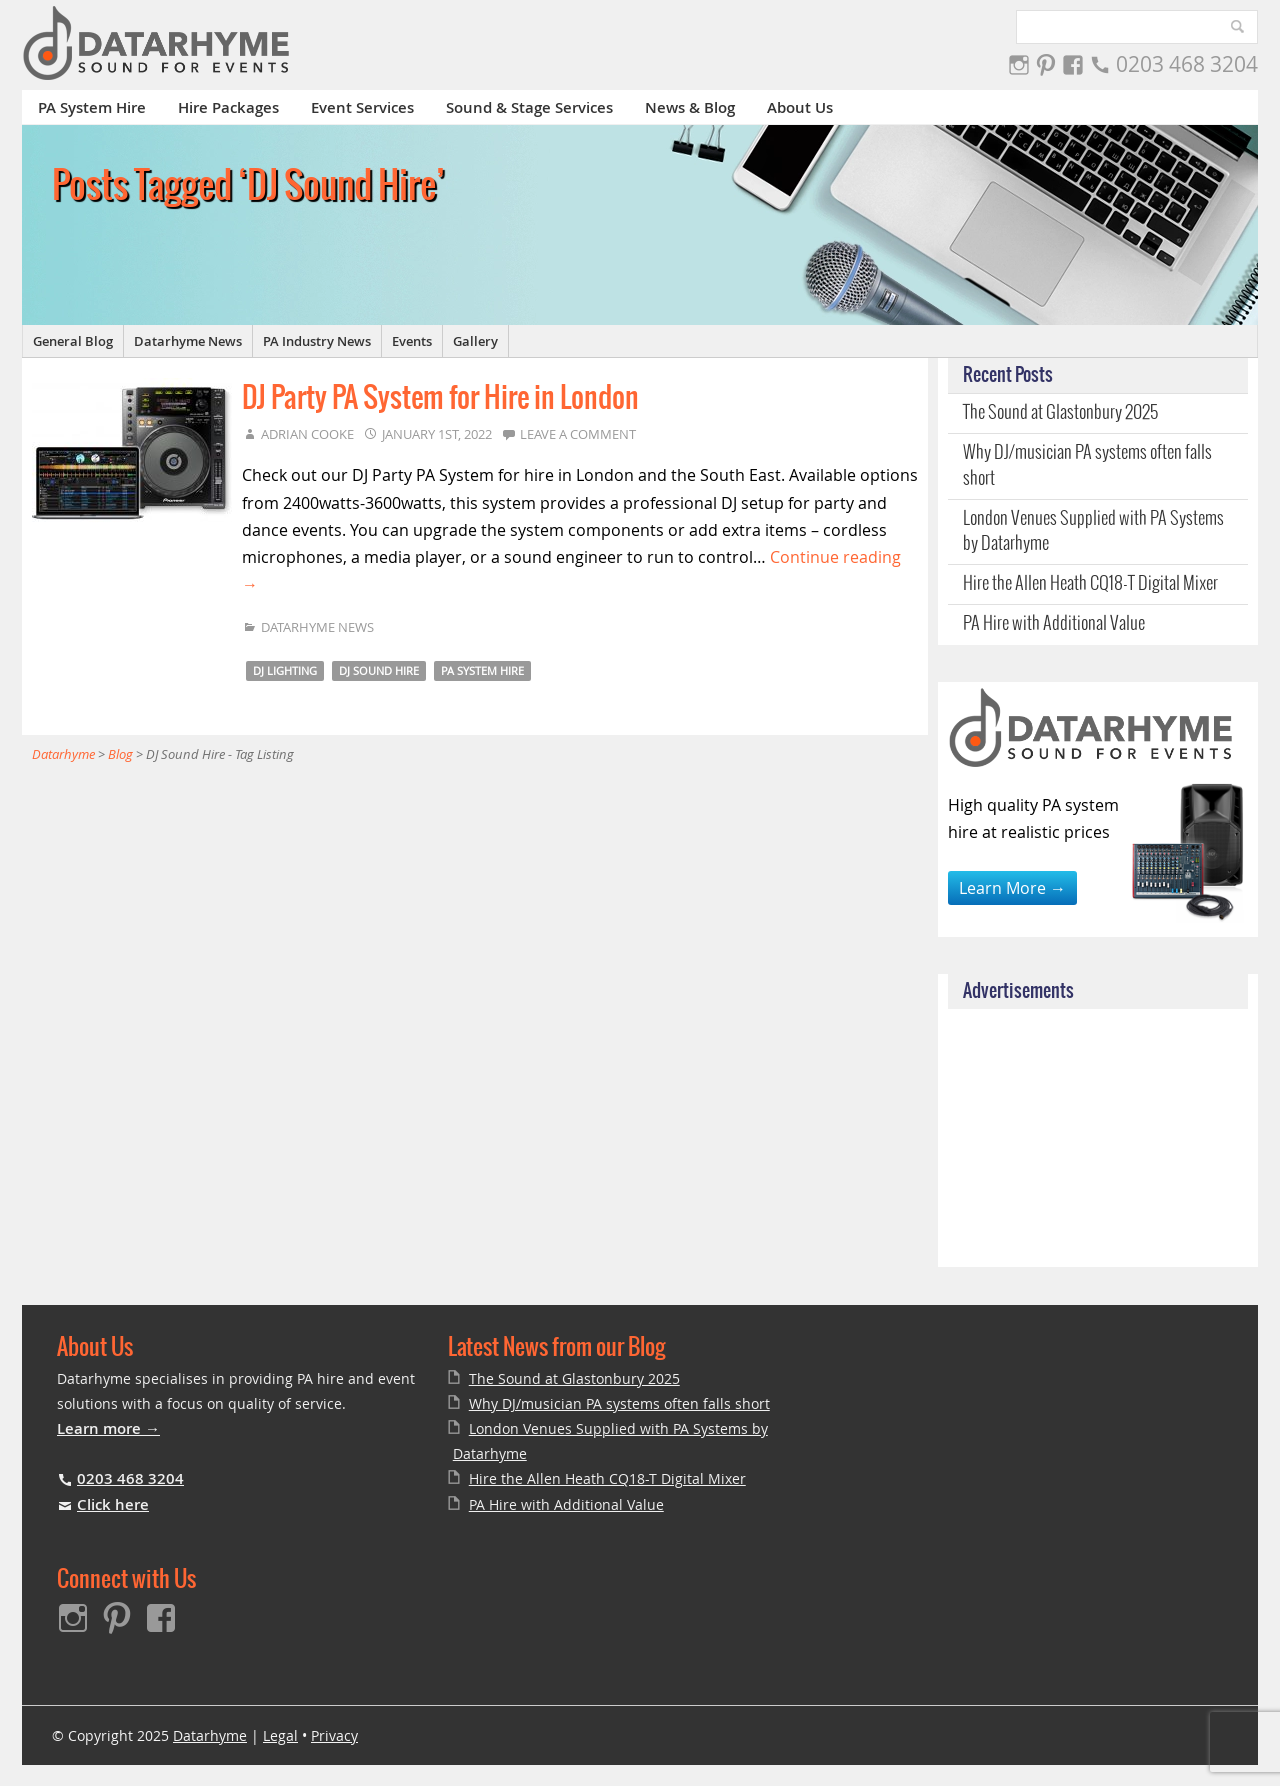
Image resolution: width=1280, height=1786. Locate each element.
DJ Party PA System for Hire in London (440, 399)
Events (412, 341)
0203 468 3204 (1187, 64)
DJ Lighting (285, 670)
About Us (800, 107)
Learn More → (1012, 888)
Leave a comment (578, 434)
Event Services (362, 107)
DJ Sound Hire (379, 670)
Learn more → (108, 1428)
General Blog (73, 341)
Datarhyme (210, 1735)
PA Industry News (317, 341)
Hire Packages (228, 107)
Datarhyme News (188, 341)
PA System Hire (92, 107)
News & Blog (690, 107)
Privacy (334, 1735)
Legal (280, 1735)
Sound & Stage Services (529, 107)
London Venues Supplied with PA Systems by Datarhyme (1093, 531)
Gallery (475, 341)
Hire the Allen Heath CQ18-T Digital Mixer (1090, 584)
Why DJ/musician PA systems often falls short (1087, 465)
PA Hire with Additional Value (1054, 624)
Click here (113, 1504)
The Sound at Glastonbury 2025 (1060, 413)
